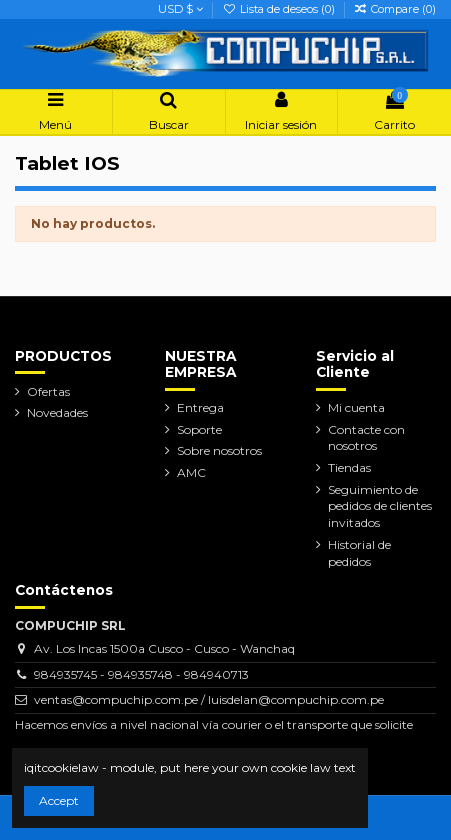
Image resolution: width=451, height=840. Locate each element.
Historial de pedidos (359, 553)
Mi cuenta (356, 407)
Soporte (199, 429)
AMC (191, 472)
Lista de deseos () (279, 9)
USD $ (180, 9)
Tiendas (349, 467)
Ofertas (48, 391)
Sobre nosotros (219, 450)
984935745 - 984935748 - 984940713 (141, 674)
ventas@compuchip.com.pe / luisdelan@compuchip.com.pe (209, 699)
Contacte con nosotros (366, 438)
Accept (59, 800)
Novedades (57, 412)
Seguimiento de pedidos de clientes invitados (380, 506)
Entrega (200, 407)
